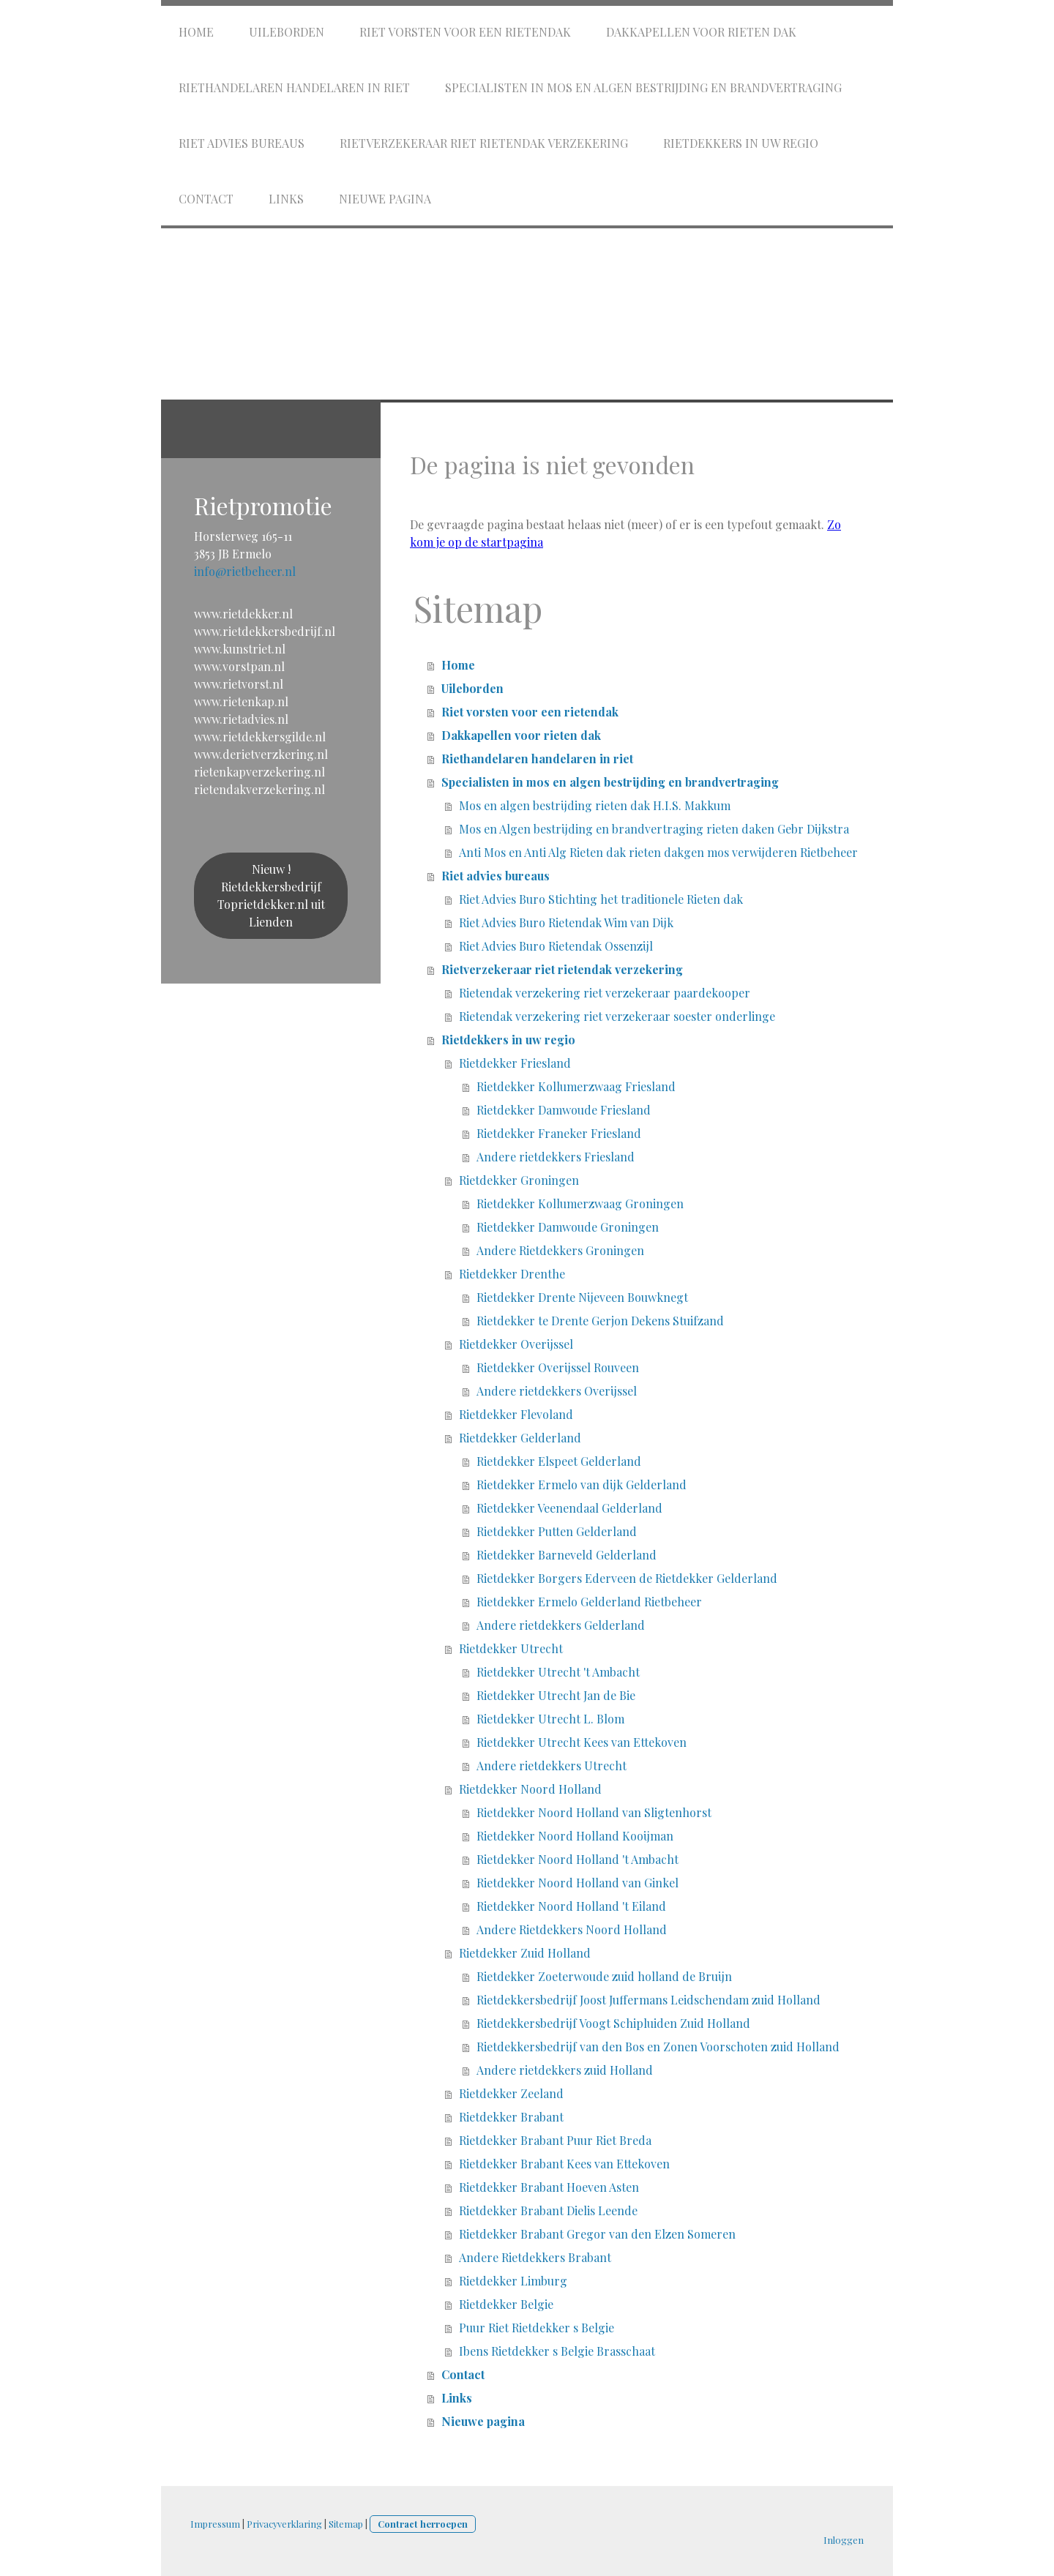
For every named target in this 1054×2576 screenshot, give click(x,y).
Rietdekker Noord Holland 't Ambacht (577, 1859)
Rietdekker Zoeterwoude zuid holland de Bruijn (604, 1976)
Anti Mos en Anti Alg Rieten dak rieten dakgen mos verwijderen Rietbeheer (658, 852)
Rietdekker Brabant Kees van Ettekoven (564, 2163)
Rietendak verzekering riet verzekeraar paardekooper (604, 992)
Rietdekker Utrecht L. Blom (550, 1718)
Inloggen (843, 2540)
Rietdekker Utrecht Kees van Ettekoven (581, 1742)
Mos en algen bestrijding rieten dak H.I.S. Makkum (594, 805)
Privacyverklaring (284, 2523)
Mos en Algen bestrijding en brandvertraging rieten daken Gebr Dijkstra (654, 828)
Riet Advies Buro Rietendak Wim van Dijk (566, 922)
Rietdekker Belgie (506, 2304)
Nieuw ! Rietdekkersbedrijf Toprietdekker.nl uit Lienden (271, 895)
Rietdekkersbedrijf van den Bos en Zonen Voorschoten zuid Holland (658, 2046)
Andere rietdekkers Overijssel (556, 1391)
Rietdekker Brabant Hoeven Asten (549, 2187)
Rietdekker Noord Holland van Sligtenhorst (593, 1812)
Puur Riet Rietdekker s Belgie (536, 2327)
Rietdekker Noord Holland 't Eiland (571, 1906)
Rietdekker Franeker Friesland (558, 1133)
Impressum (215, 2523)
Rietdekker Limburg (513, 2280)
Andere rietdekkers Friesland (555, 1156)
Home (196, 32)
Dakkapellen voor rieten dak (701, 32)
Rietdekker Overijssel (516, 1344)
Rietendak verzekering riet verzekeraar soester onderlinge (617, 1016)
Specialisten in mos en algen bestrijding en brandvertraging (643, 87)
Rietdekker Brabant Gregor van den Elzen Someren (597, 2234)
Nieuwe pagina (385, 198)
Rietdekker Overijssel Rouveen (557, 1367)
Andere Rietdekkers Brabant (535, 2257)
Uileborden (286, 32)
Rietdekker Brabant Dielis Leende (548, 2210)
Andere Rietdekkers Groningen (560, 1250)
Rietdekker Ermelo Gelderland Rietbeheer (589, 1601)
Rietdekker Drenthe (512, 1273)
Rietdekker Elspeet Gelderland (558, 1461)
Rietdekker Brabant (511, 2116)
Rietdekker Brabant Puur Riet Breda (555, 2140)
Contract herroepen (423, 2523)
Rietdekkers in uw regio (740, 143)
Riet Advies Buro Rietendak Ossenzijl (556, 946)
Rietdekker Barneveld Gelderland (566, 1554)
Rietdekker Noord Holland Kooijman (574, 1835)
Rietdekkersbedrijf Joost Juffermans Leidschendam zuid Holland (648, 1999)
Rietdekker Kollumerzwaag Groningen (580, 1203)
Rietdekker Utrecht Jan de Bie (555, 1695)
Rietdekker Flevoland (516, 1414)
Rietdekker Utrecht (511, 1648)
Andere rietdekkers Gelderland (560, 1625)
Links (286, 198)
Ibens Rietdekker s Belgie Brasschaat (557, 2351)
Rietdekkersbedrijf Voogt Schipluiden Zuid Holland (613, 2023)
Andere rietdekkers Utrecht (551, 1765)
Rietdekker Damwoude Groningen (567, 1227)
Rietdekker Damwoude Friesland (563, 1109)
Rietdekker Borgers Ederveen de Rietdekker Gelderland (626, 1578)
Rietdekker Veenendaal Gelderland (569, 1508)
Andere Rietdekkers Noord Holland (571, 1929)
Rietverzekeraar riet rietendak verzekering (484, 143)
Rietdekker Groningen (519, 1180)
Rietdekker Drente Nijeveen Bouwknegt (582, 1297)
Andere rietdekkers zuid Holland (564, 2070)
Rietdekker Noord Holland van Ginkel (577, 1882)
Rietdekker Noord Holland (530, 1789)
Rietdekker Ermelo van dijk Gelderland (581, 1484)
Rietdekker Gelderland (520, 1437)
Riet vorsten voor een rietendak (465, 32)
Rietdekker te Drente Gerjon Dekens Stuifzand (600, 1320)
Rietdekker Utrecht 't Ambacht (558, 1672)
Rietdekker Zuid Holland (525, 1953)
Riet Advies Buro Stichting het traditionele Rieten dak (601, 899)
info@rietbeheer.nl (245, 571)
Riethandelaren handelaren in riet (294, 87)
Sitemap (346, 2523)
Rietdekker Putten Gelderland (556, 1531)
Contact (206, 198)
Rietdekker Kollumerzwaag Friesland (576, 1086)
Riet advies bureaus (241, 143)
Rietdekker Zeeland (511, 2093)
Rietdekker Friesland (515, 1063)
